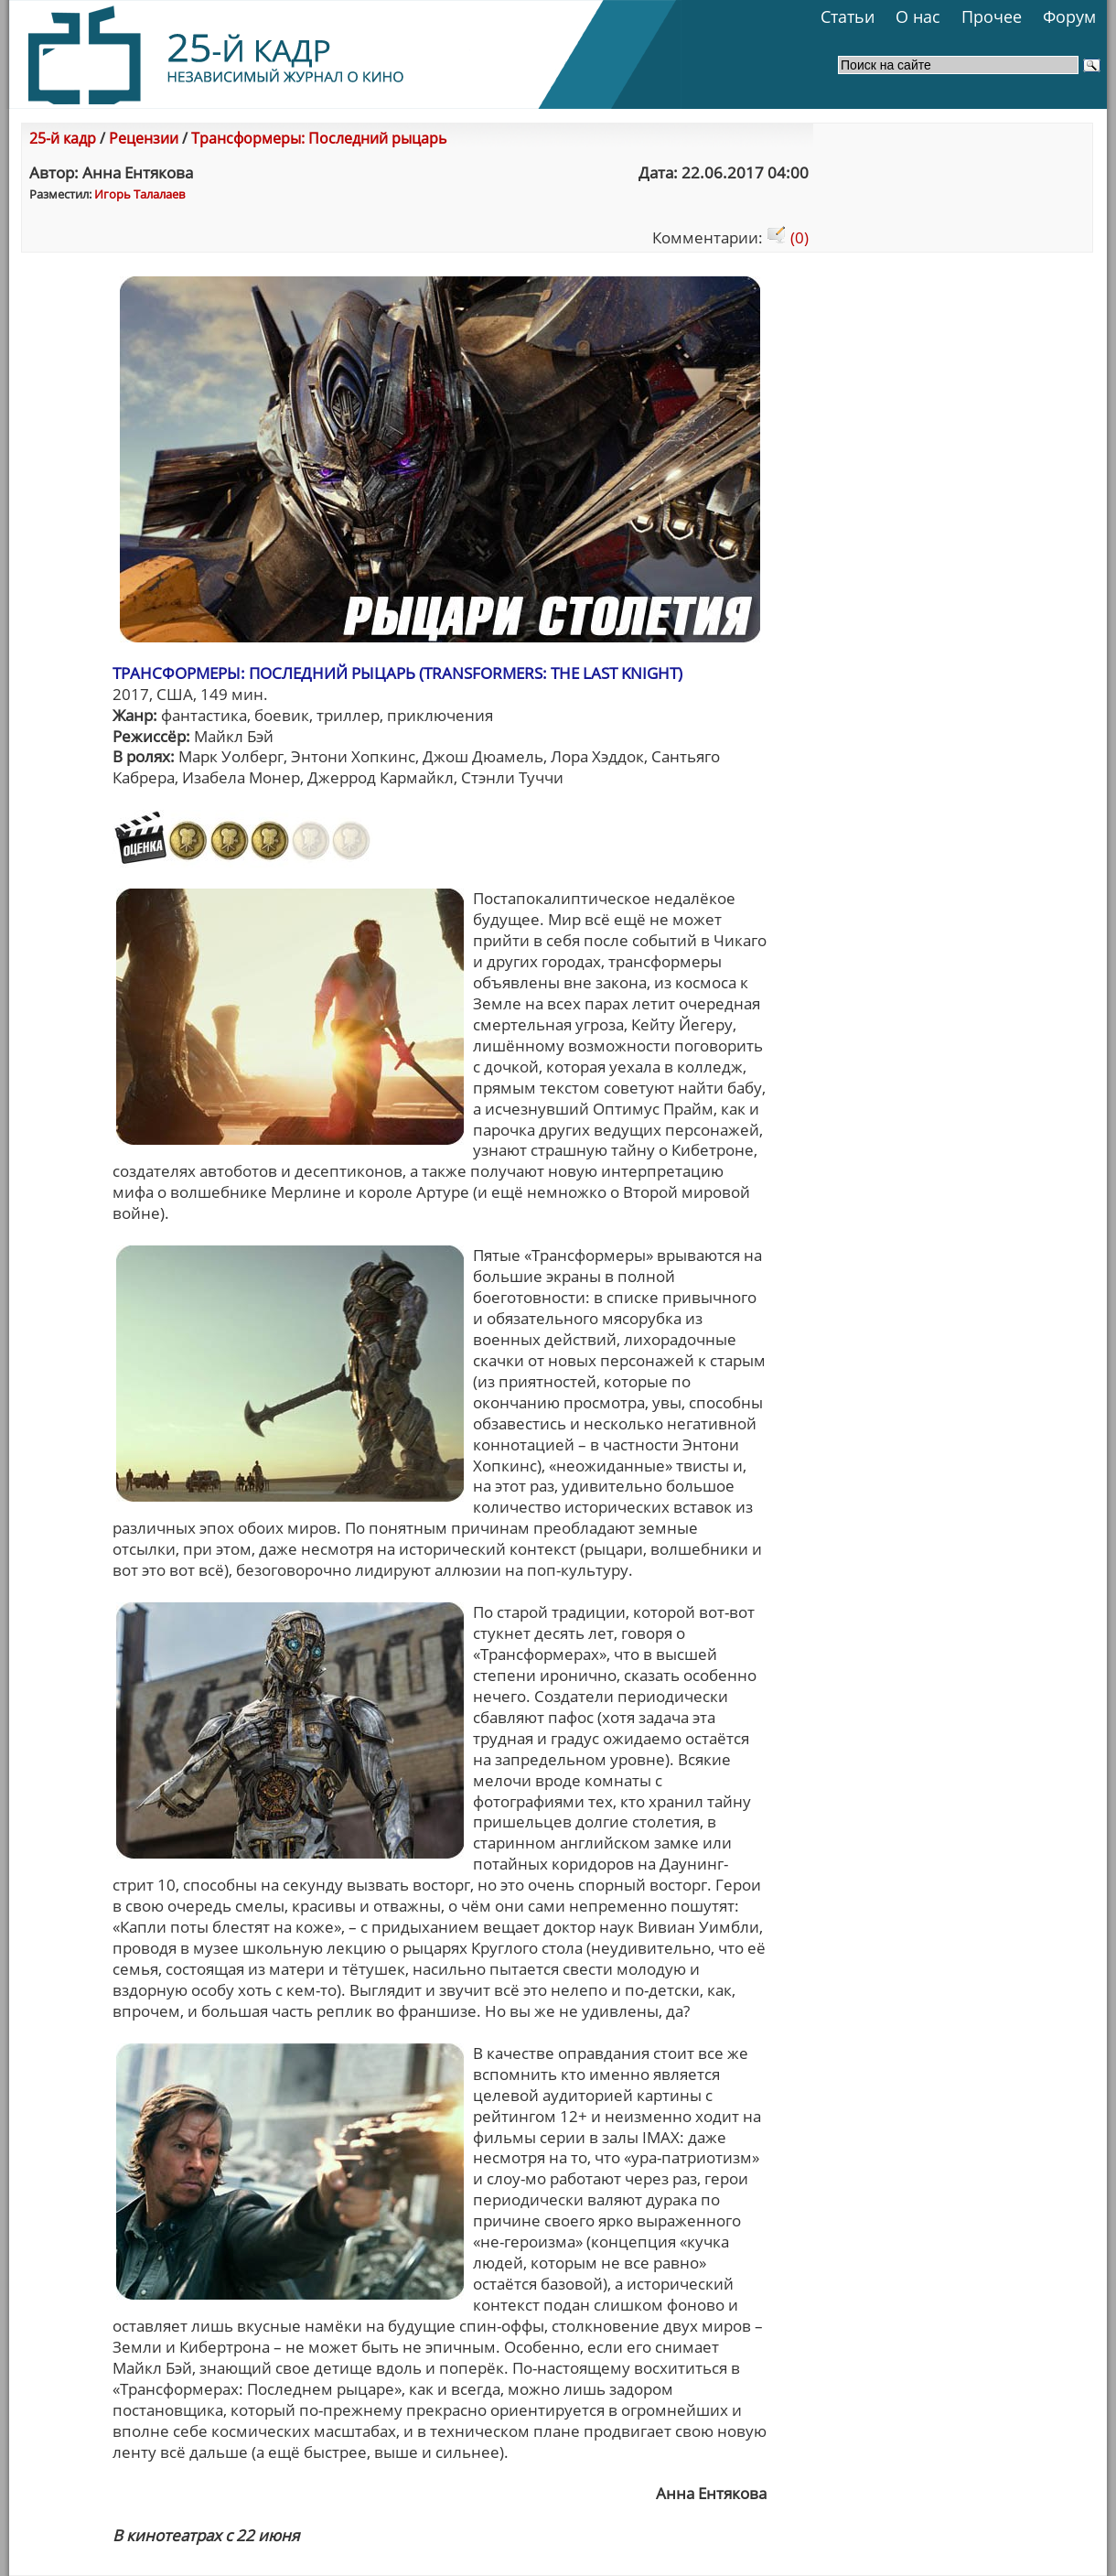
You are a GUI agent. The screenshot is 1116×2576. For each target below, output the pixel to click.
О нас (918, 16)
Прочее (991, 16)
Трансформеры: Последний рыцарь (318, 138)
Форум (1069, 16)
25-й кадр (62, 138)
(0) (788, 237)
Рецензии (143, 138)
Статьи (848, 16)
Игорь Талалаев (139, 194)
